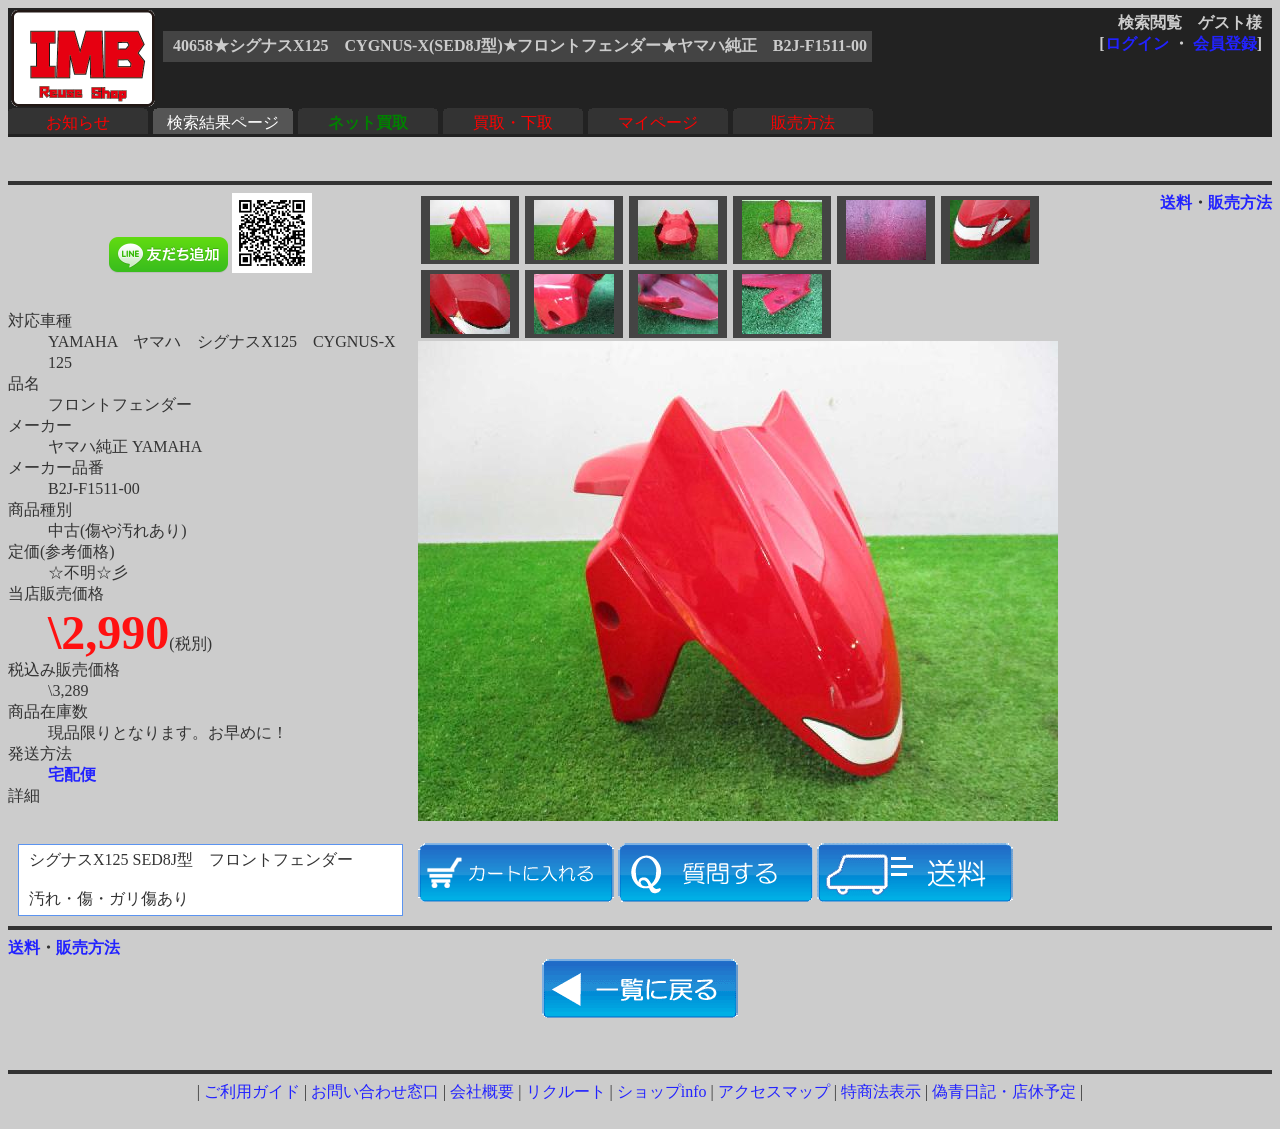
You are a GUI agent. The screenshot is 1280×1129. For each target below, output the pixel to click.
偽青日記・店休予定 (1004, 1091)
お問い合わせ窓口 (375, 1091)
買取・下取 (513, 122)
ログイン (1137, 43)
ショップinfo (662, 1091)
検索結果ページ (223, 122)
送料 (1176, 202)
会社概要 (482, 1091)
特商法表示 (881, 1091)
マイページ (658, 122)
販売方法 (803, 122)
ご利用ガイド (252, 1091)
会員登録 (1225, 43)
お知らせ (78, 122)
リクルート (566, 1091)
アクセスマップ (774, 1091)
